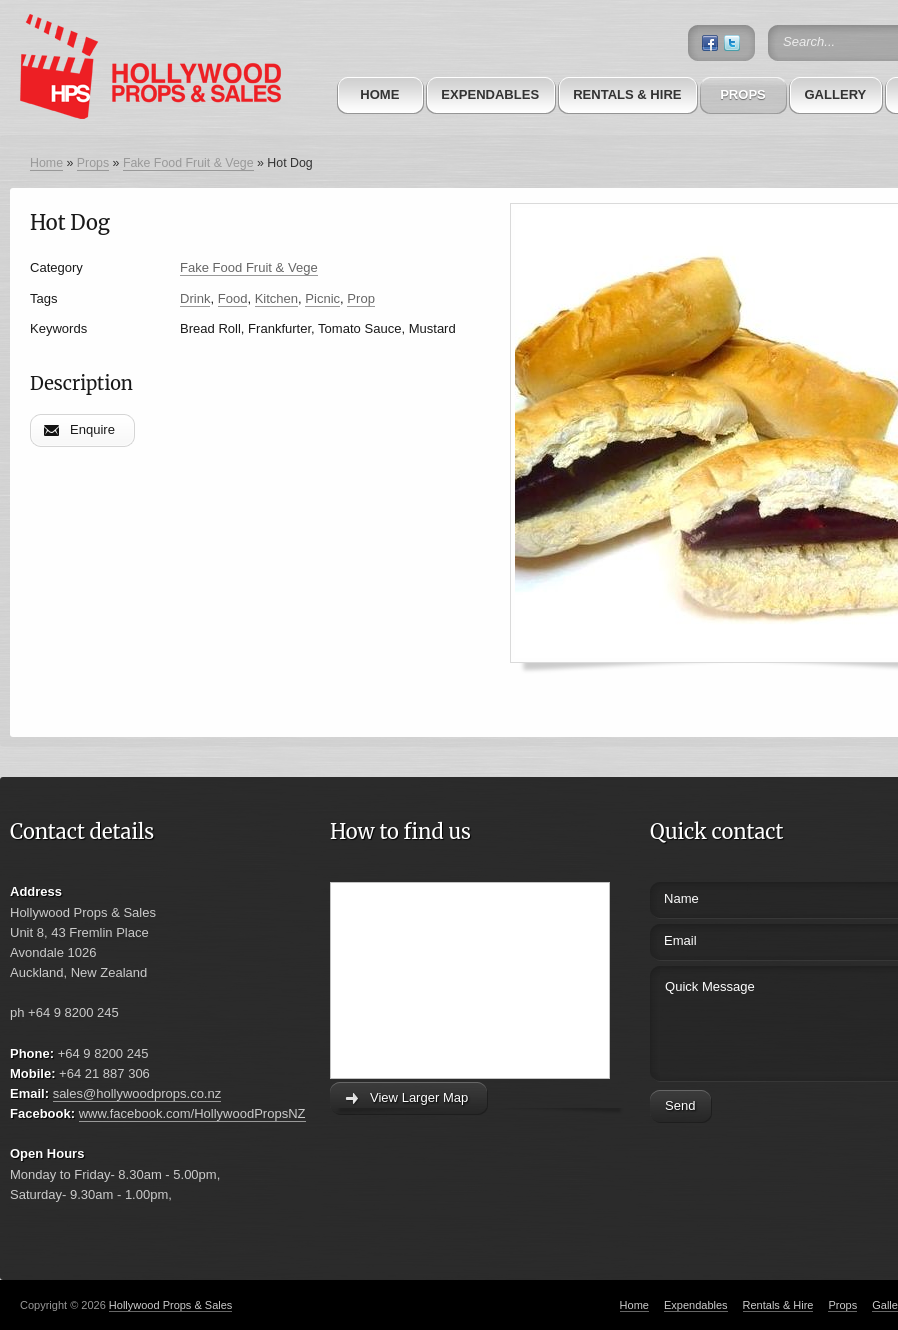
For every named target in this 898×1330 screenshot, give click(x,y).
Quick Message (762, 1020)
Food (233, 298)
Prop (361, 298)
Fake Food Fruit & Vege (188, 163)
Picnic (322, 298)
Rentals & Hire (627, 94)
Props (743, 94)
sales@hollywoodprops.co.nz (137, 1093)
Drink (195, 298)
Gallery (835, 94)
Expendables (490, 94)
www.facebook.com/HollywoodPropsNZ (192, 1113)
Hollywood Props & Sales (171, 1305)
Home (379, 94)
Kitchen (276, 298)
